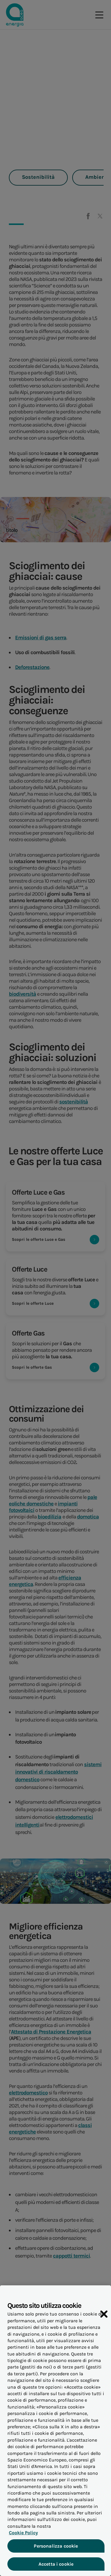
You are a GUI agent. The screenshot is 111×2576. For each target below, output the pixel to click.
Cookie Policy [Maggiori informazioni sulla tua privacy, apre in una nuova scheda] (21, 2537)
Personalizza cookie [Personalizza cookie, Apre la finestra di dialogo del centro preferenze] (55, 2550)
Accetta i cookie (55, 2568)
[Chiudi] (103, 2318)
